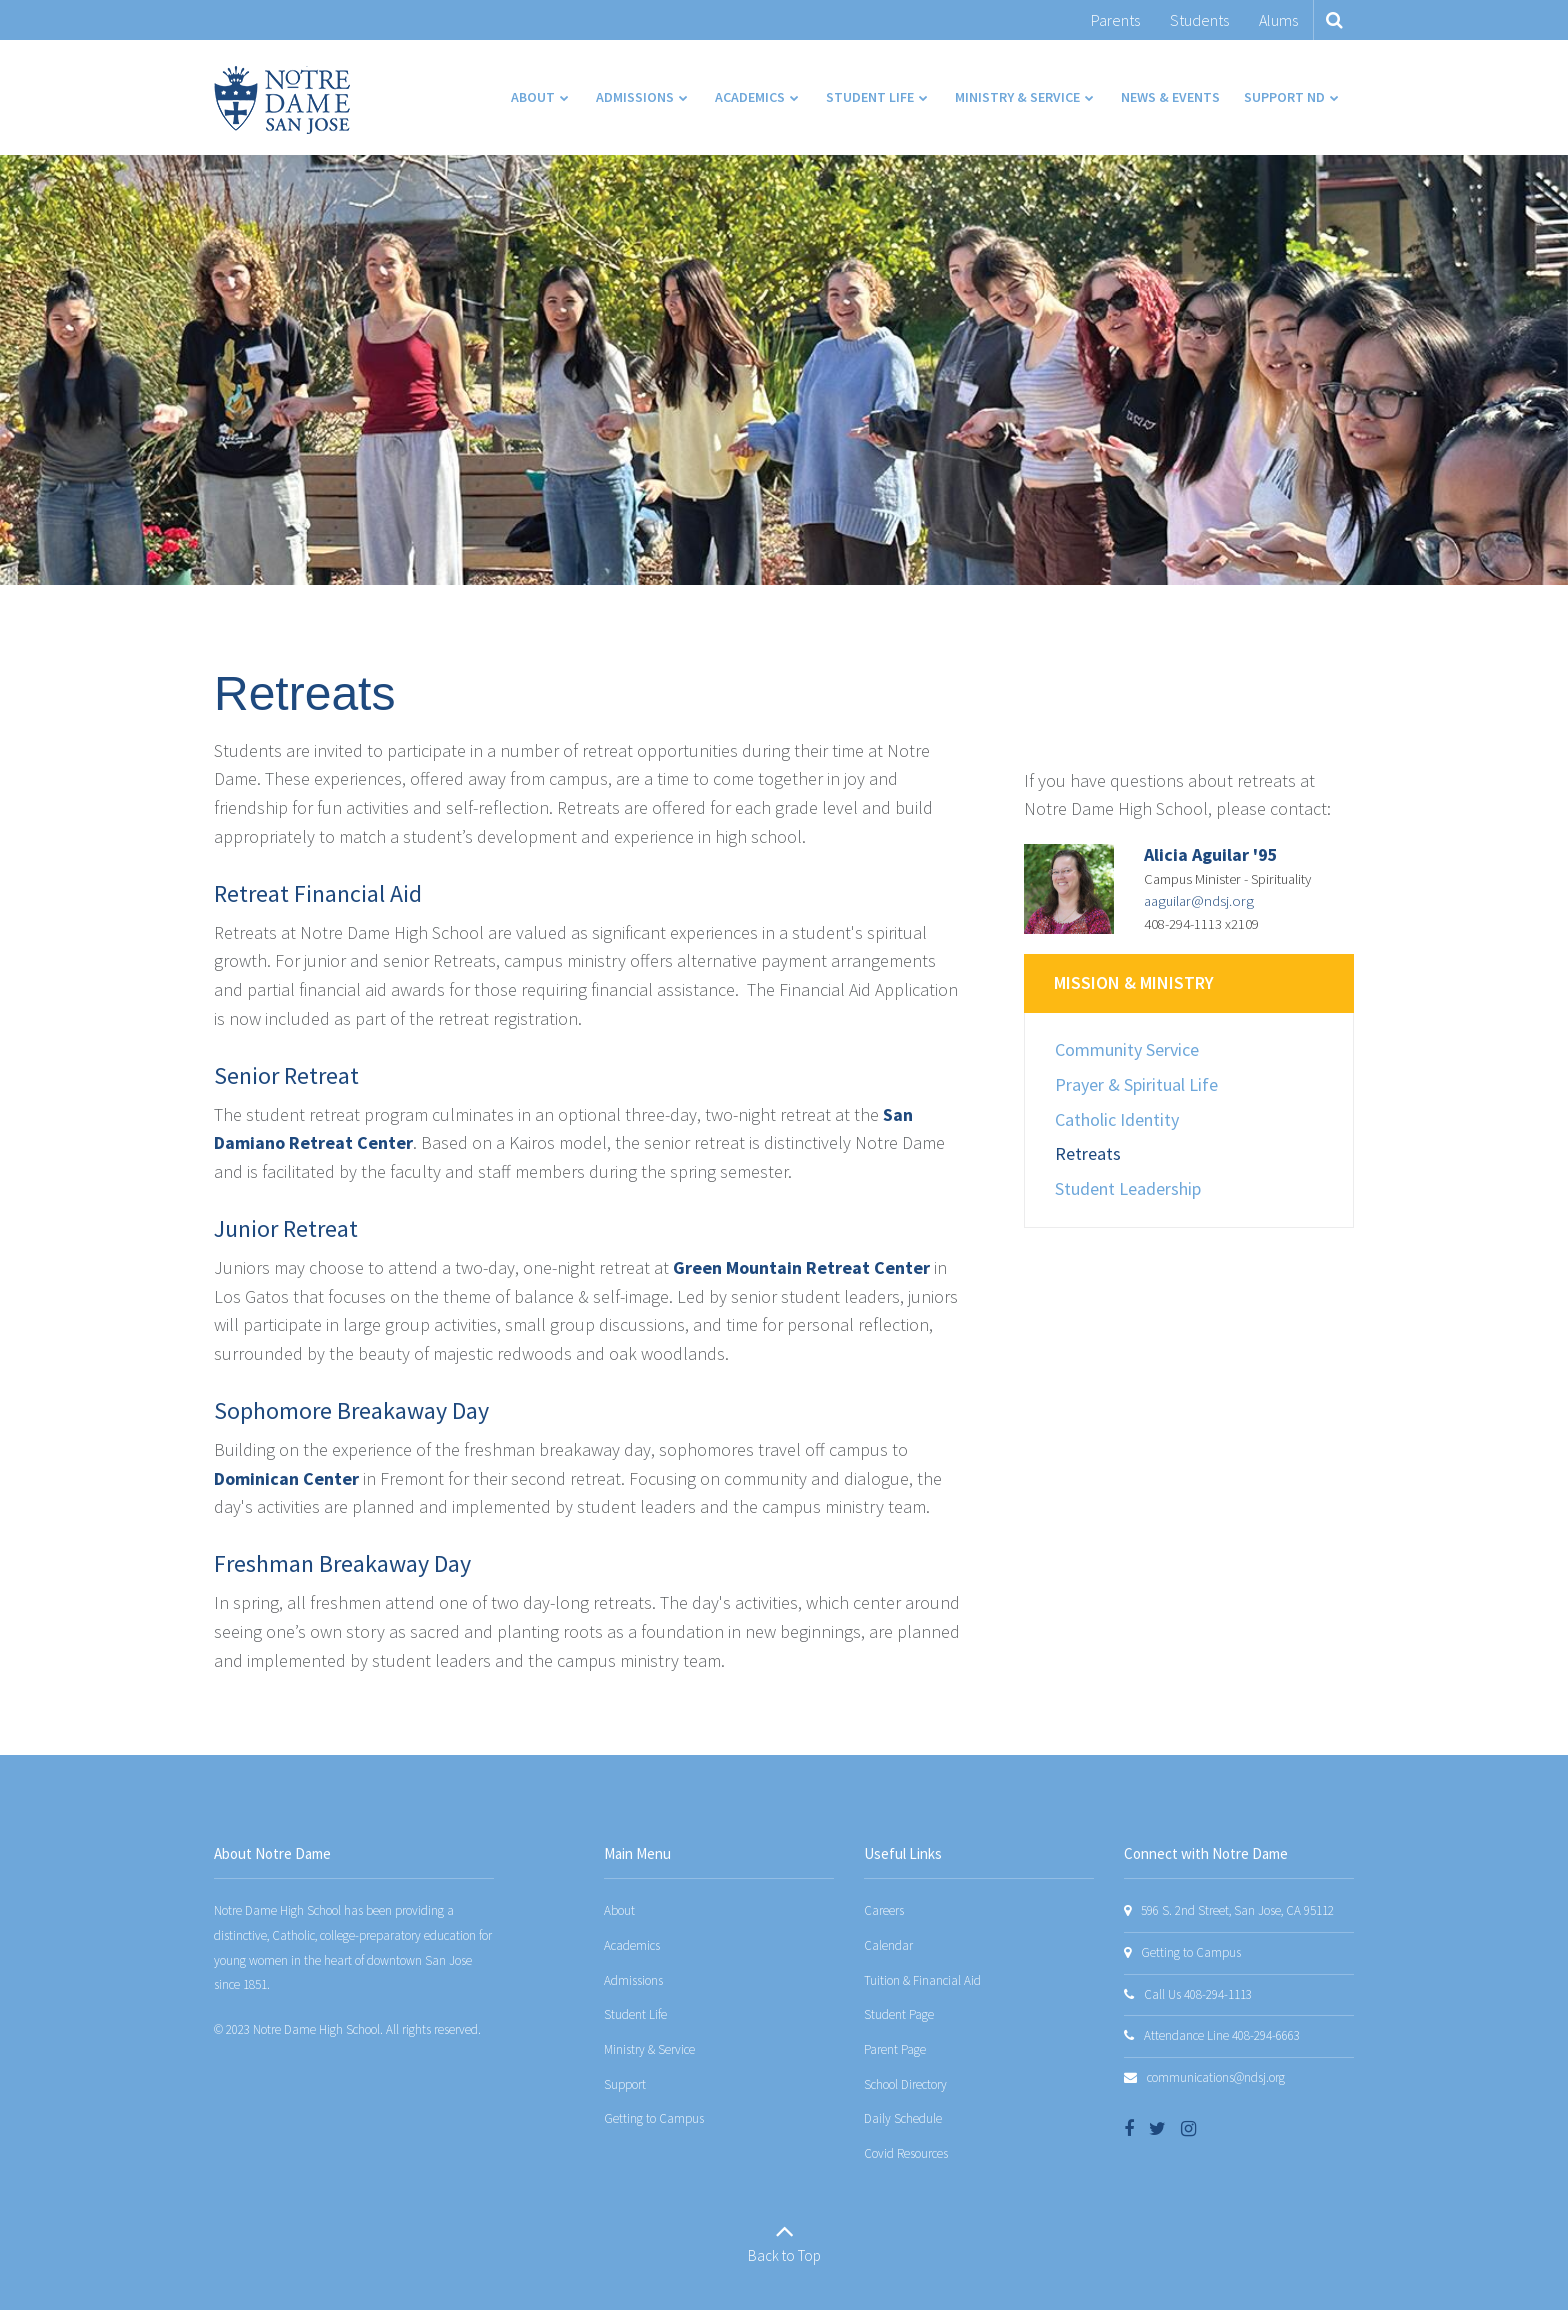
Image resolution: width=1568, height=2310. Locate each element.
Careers (884, 1910)
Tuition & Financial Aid (922, 1980)
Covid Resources (906, 2153)
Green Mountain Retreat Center (801, 1267)
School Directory (905, 2084)
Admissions (633, 1980)
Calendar (888, 1945)
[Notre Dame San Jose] (282, 100)
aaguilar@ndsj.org (1199, 901)
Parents (1115, 20)
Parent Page (895, 2049)
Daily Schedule (903, 2118)
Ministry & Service (649, 2049)
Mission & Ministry (1134, 982)
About (619, 1910)
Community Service (1127, 1049)
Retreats (1088, 1153)
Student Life (635, 2014)
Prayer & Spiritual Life (1136, 1084)
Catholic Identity (1117, 1119)
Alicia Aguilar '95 (1211, 854)
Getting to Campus (654, 2118)
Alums (1278, 20)
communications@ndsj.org (1216, 2077)
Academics (632, 1945)
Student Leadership (1128, 1188)
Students (1199, 20)
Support (625, 2084)
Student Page (899, 2014)
